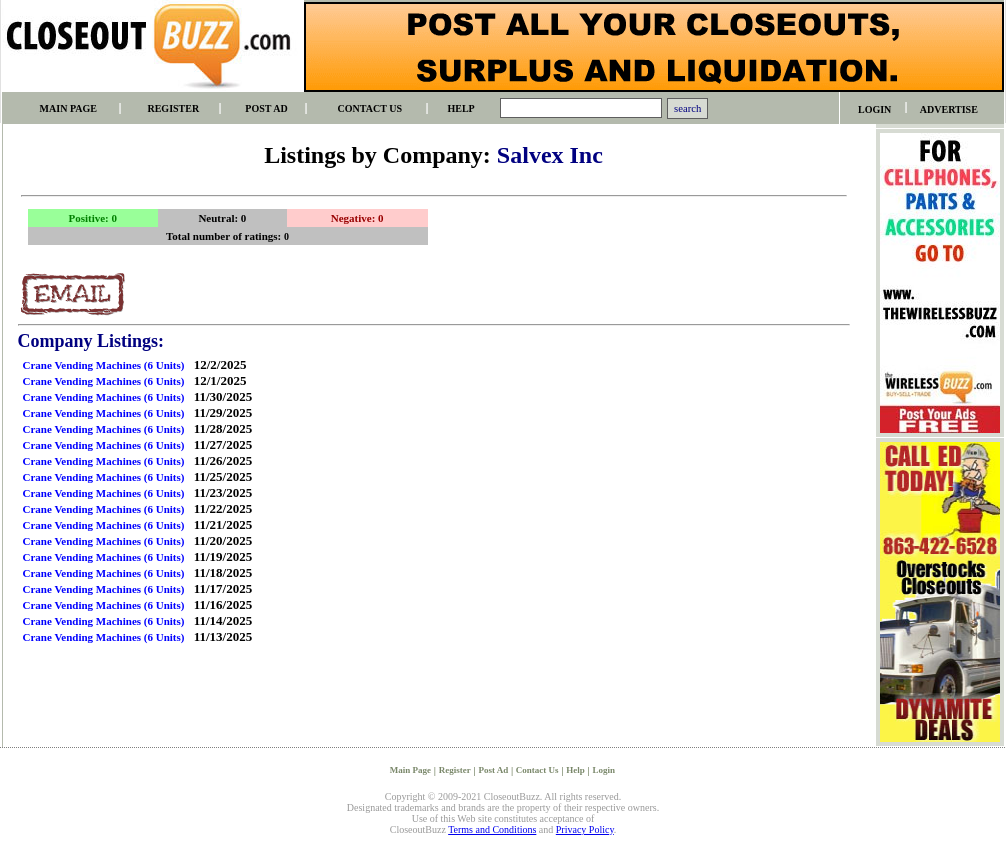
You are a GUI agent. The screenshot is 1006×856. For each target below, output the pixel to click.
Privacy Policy (585, 829)
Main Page (410, 770)
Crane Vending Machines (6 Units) (104, 365)
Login (604, 770)
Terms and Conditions (492, 829)
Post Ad (493, 770)
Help (575, 770)
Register (455, 770)
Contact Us (537, 770)
